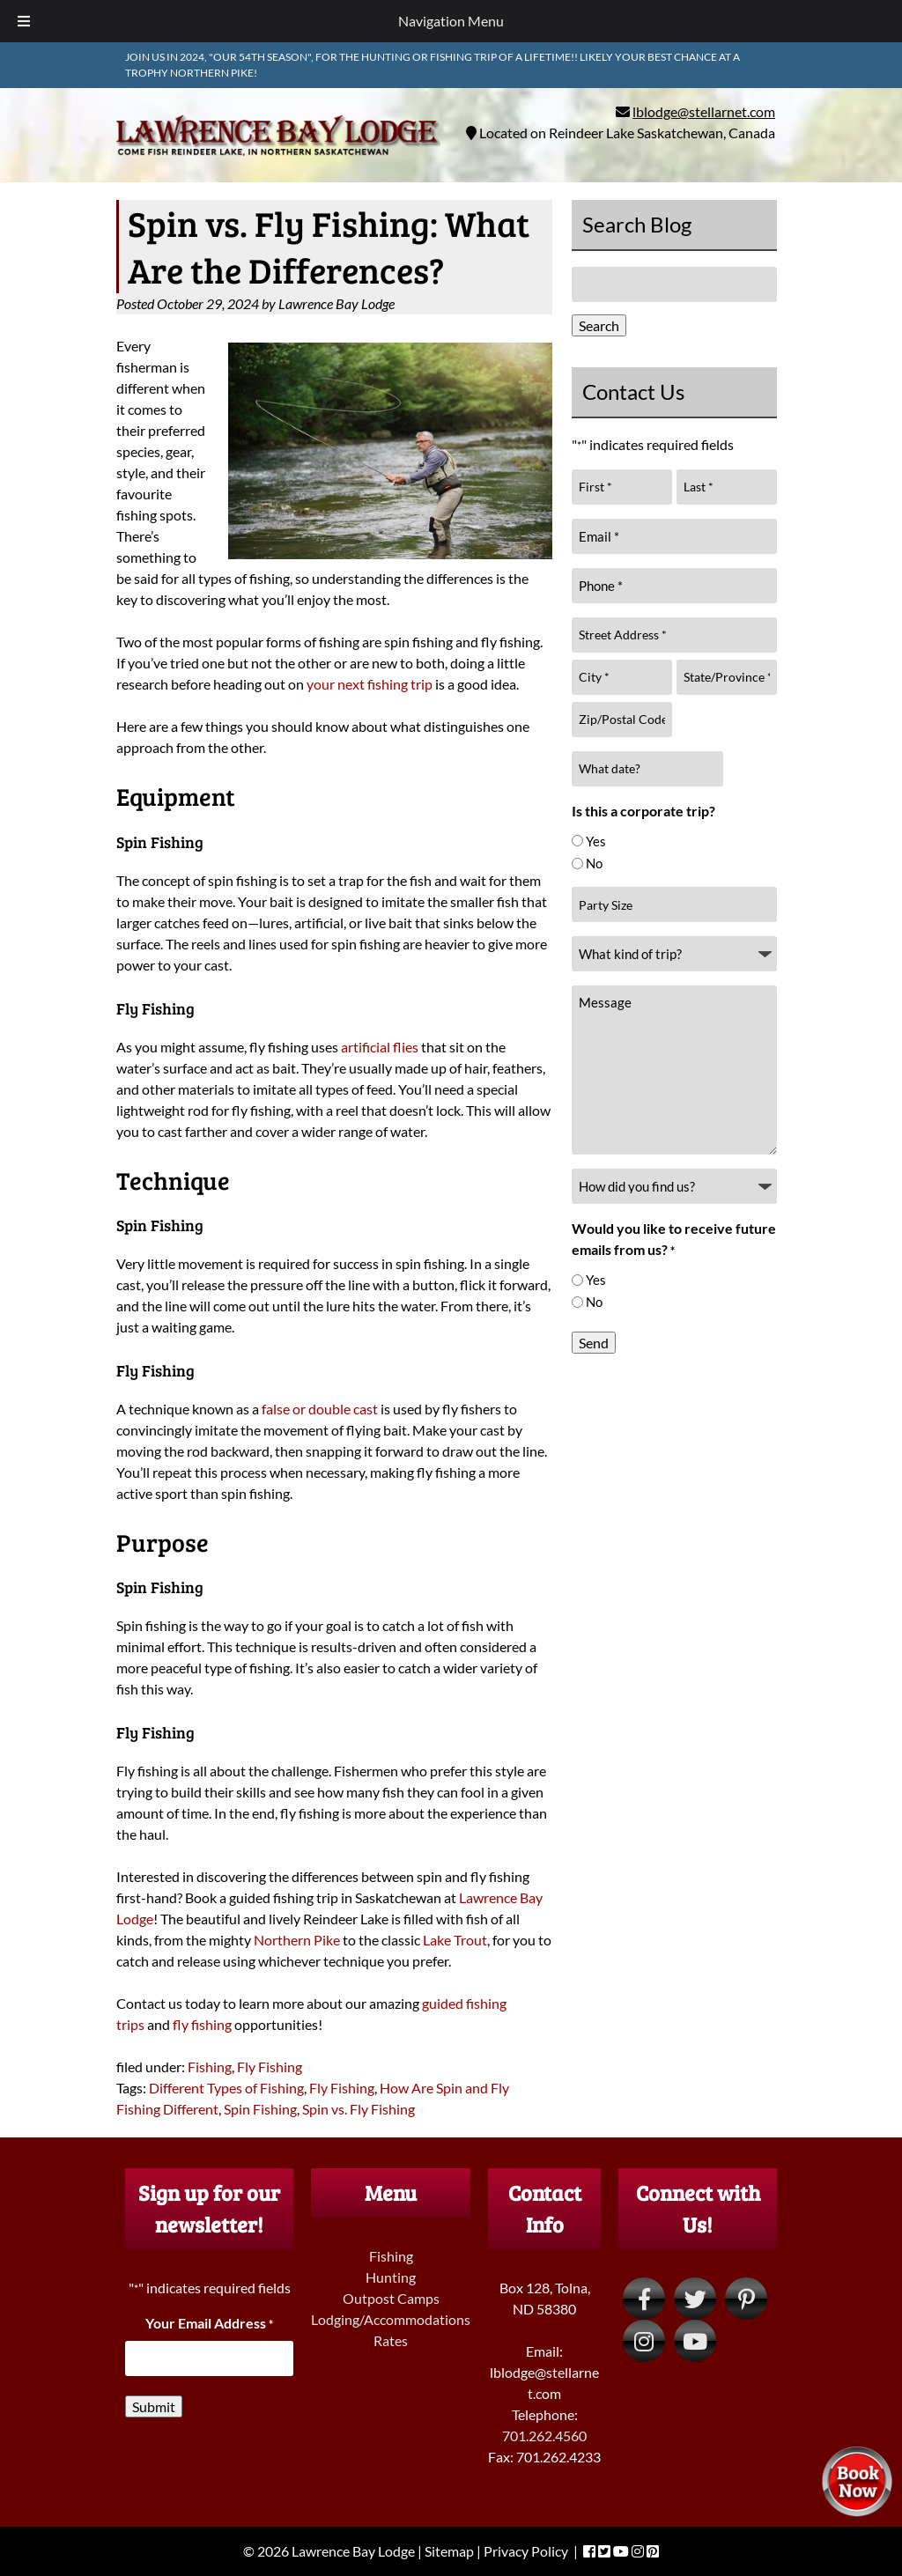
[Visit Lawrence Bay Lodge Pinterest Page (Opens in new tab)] (746, 2298)
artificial (365, 1046)
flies (404, 1046)
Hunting (391, 2277)
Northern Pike (297, 1939)
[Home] (278, 158)
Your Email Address (209, 2322)
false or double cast (320, 1408)
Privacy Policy (526, 2551)
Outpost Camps (391, 2298)
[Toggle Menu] (24, 21)
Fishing (210, 2066)
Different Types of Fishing (226, 2087)
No (594, 863)
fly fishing (202, 2024)
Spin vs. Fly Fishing (358, 2108)
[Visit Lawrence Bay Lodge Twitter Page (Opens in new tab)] (695, 2298)
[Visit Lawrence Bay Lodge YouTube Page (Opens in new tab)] (695, 2341)
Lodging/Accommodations (390, 2319)
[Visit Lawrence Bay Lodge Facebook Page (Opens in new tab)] (644, 2298)
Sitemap (449, 2551)
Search (599, 325)
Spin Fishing (260, 2108)
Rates (390, 2340)
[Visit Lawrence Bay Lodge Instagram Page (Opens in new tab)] (644, 2341)
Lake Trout (455, 1939)
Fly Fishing (269, 2066)
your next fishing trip (370, 683)
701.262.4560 (544, 2435)
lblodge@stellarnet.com (703, 111)
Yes (596, 841)
